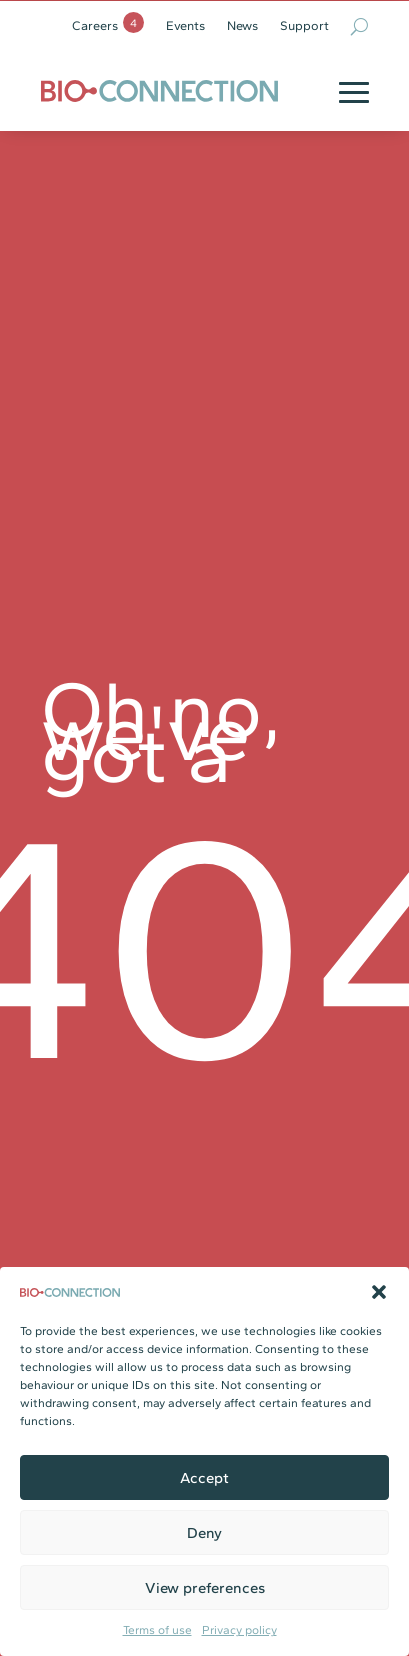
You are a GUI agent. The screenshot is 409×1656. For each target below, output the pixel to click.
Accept (204, 1478)
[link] (159, 90)
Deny (204, 1533)
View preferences (205, 1588)
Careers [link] (95, 26)
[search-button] (359, 26)
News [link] (242, 26)
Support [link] (304, 26)
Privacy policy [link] (239, 1630)
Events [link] (185, 26)
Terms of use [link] (157, 1630)
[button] (379, 1292)
